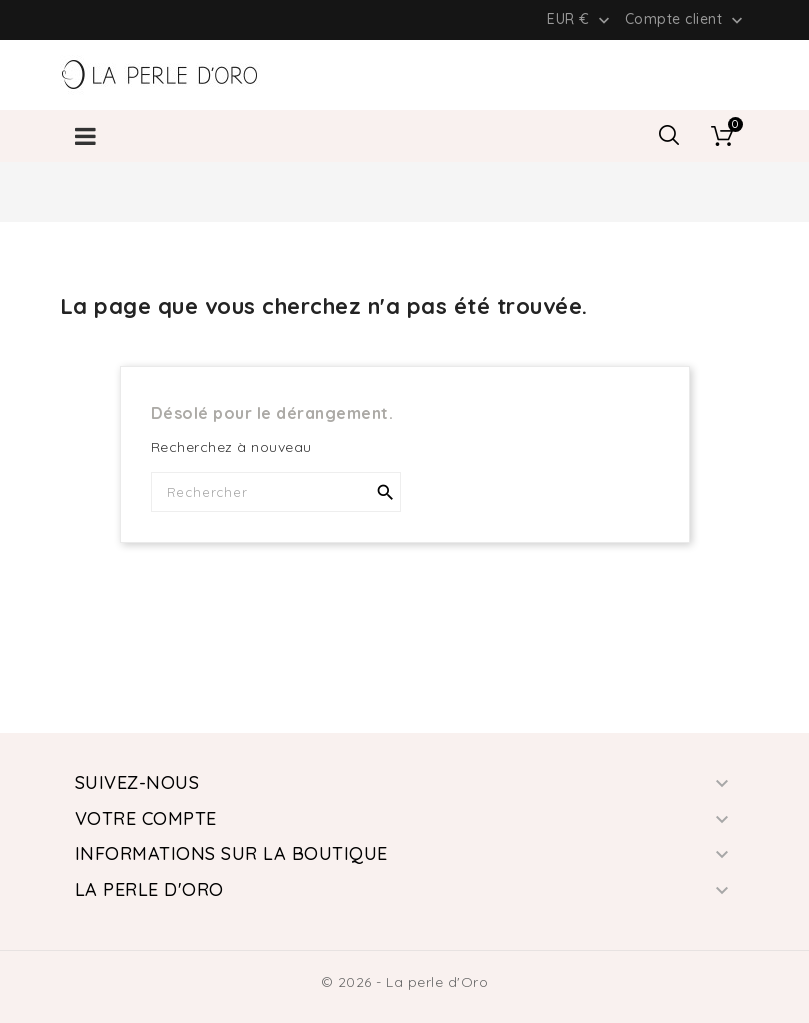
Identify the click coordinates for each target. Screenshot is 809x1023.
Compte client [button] (686, 20)
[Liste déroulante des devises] (580, 19)
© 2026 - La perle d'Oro (405, 982)
